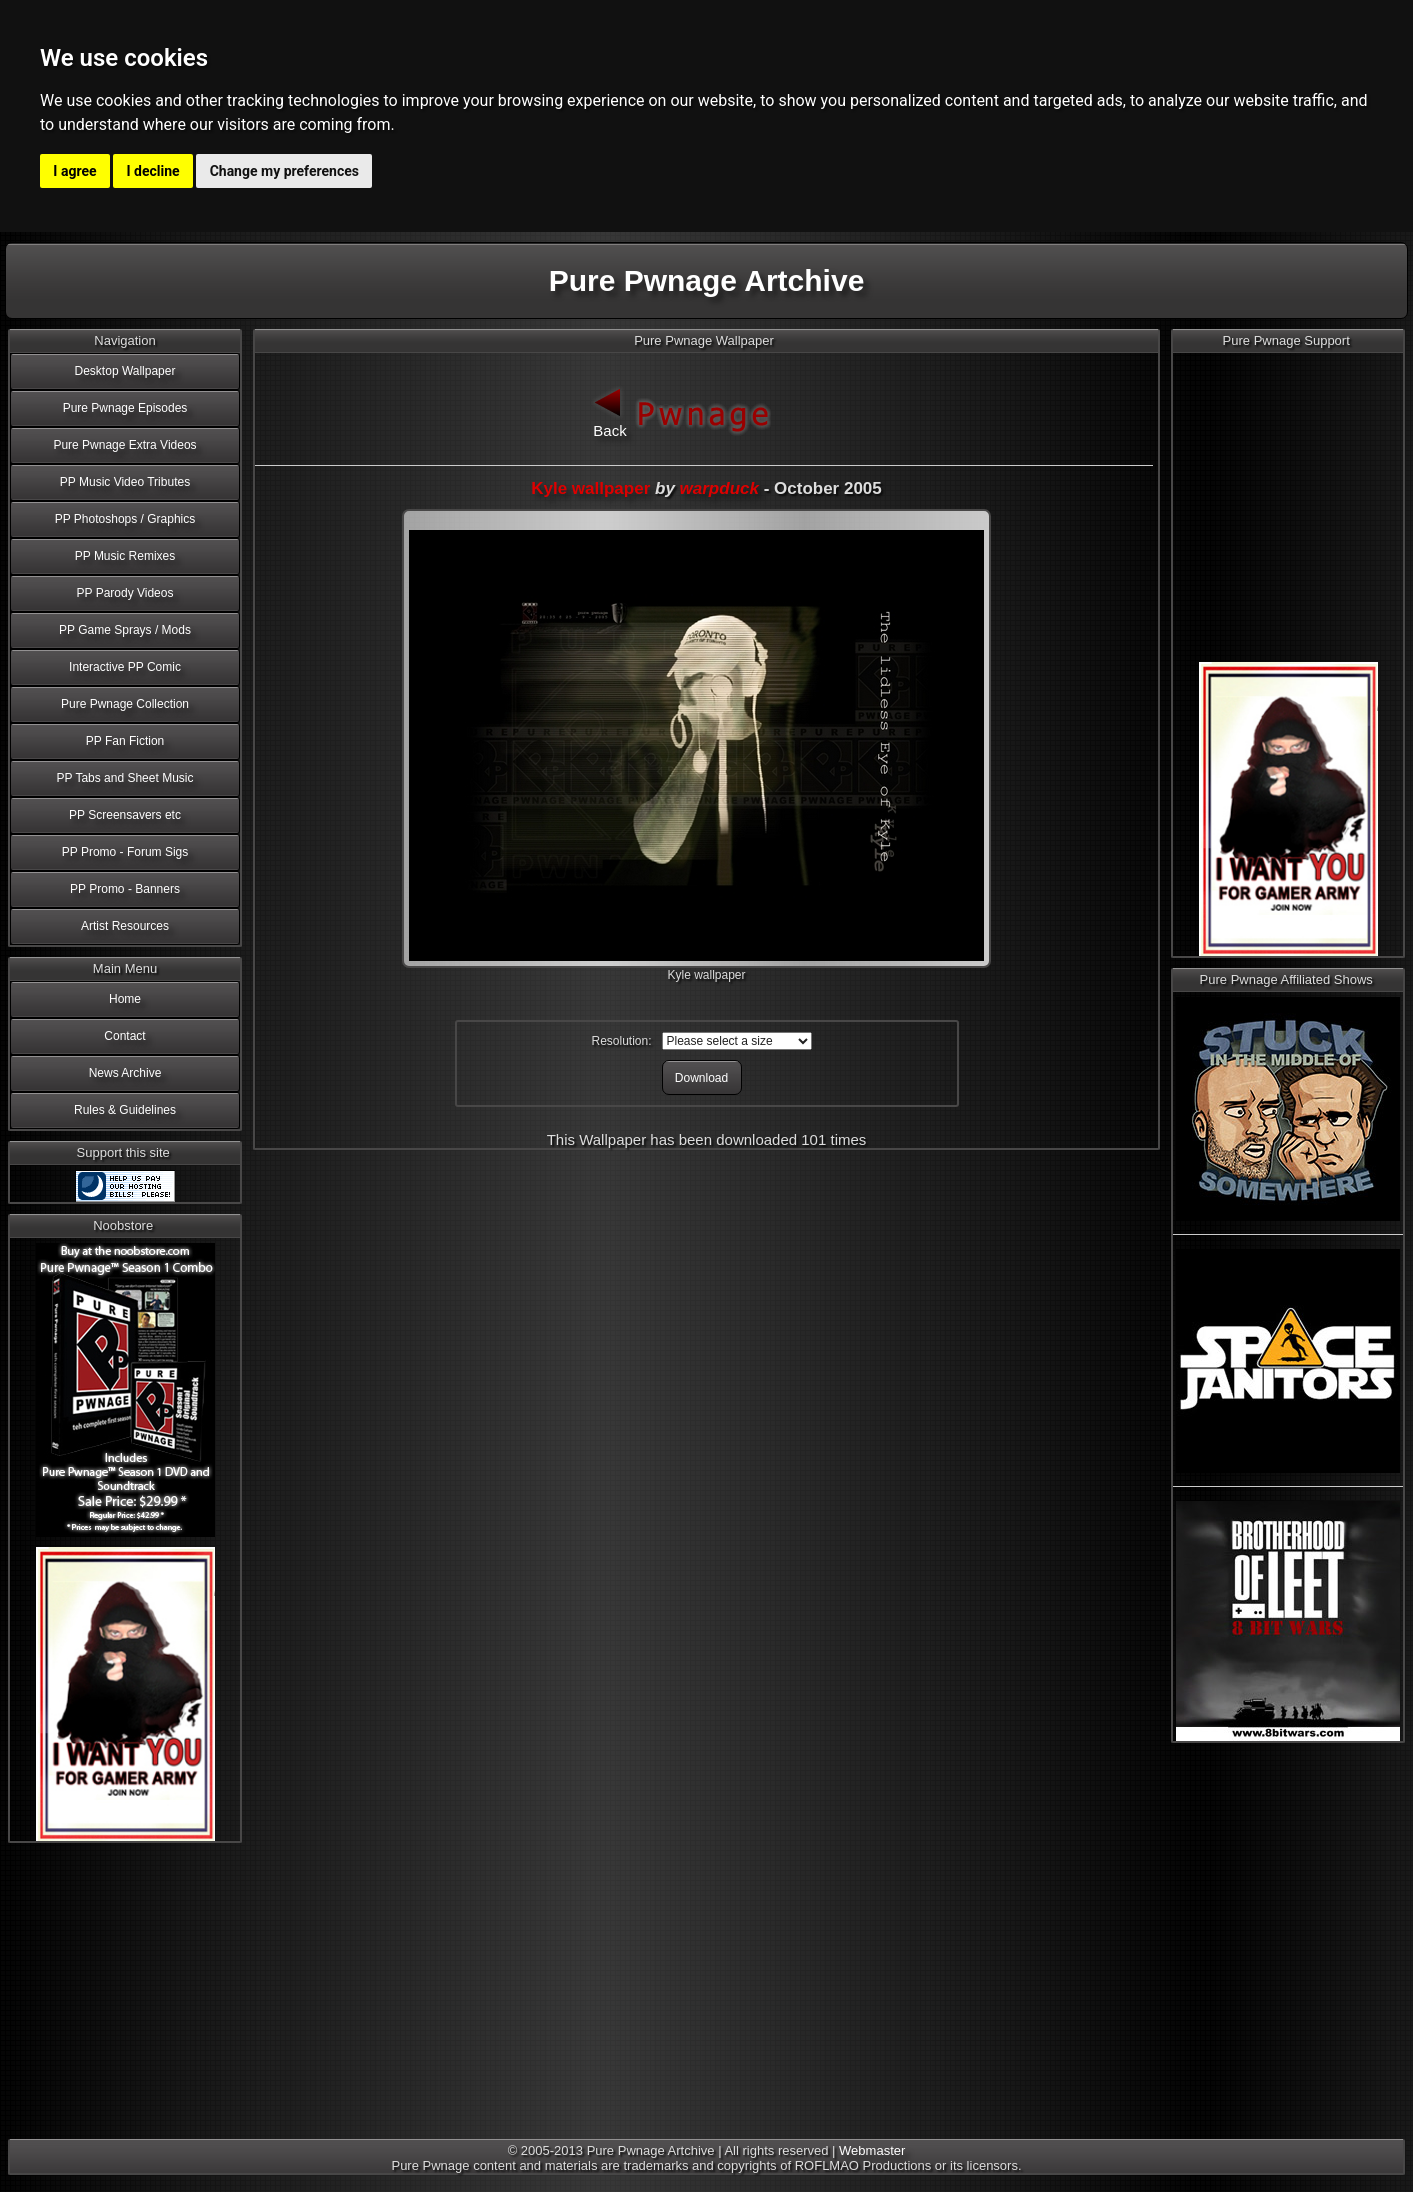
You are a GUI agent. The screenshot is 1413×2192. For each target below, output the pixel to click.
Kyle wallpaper (590, 488)
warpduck (719, 488)
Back (610, 410)
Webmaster (872, 2150)
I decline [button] (153, 171)
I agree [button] (74, 171)
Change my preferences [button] (284, 171)
